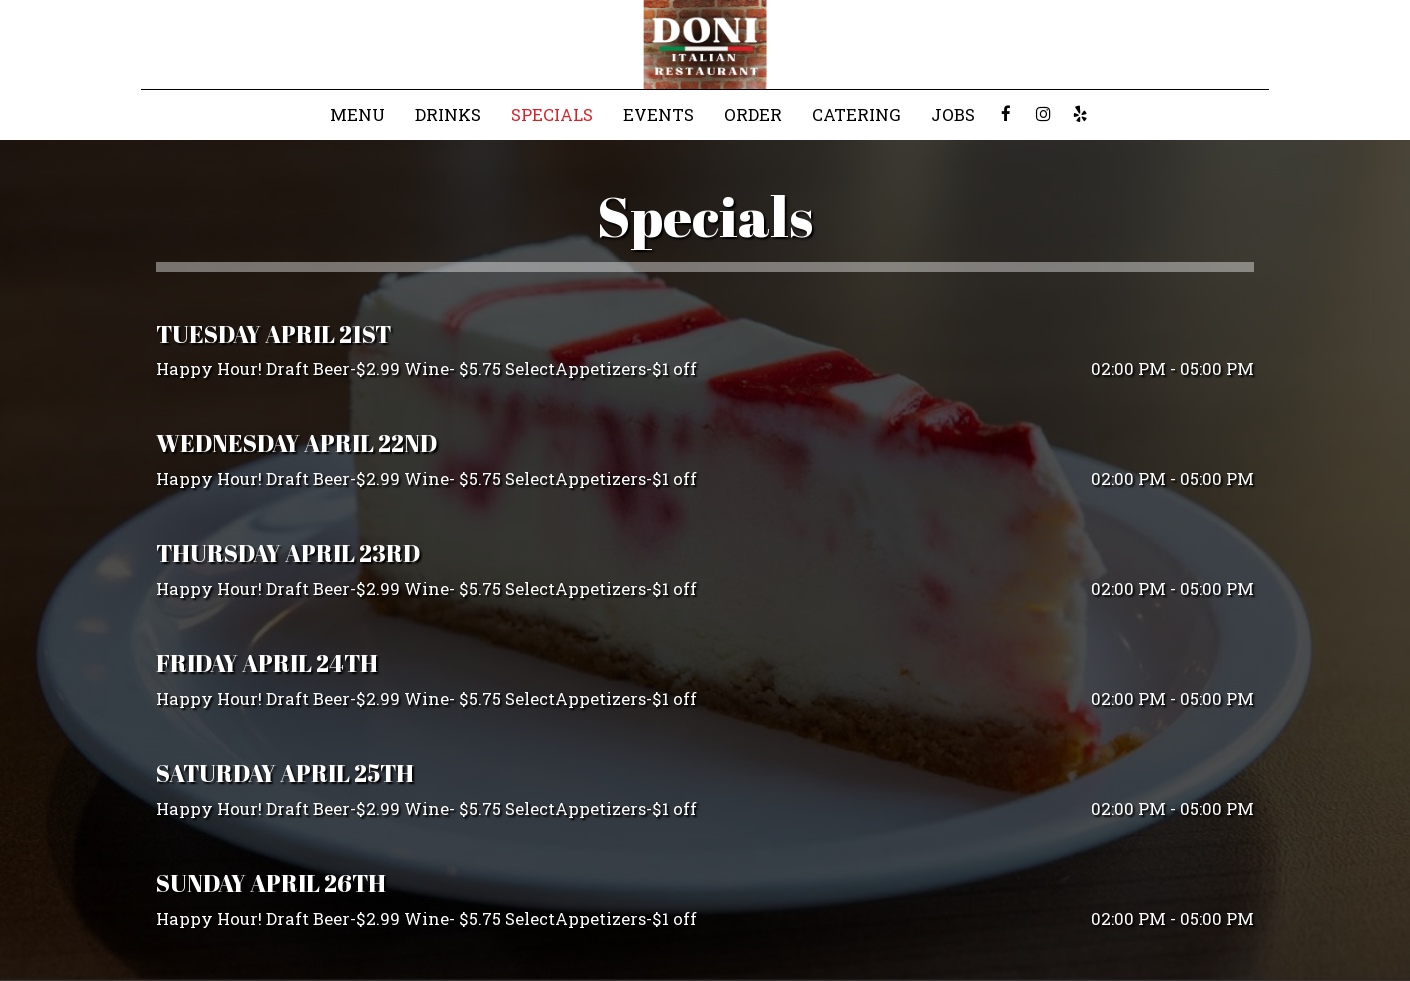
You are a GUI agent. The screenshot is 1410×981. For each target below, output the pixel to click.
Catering (856, 115)
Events (658, 115)
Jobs (953, 115)
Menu (357, 115)
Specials (552, 115)
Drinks (448, 115)
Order (753, 115)
